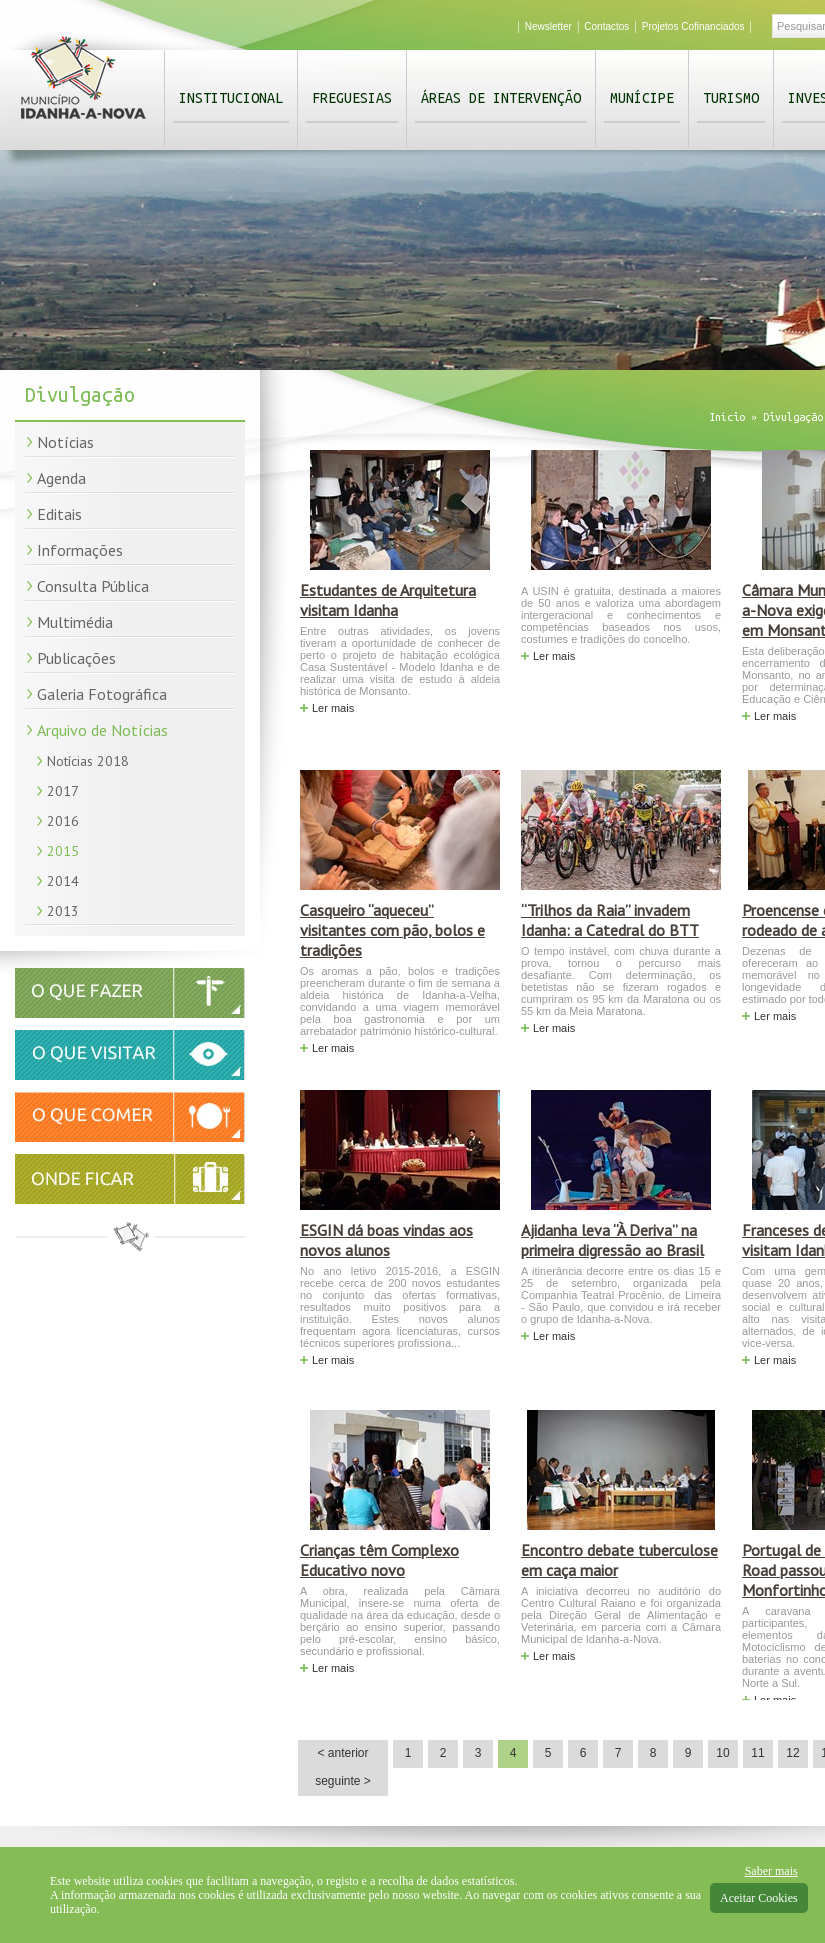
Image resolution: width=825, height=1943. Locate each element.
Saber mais (771, 1871)
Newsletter (548, 26)
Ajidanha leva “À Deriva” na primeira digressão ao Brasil (612, 1240)
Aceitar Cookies (759, 1898)
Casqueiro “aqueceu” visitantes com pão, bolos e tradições (392, 930)
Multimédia (75, 622)
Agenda (61, 478)
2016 (63, 821)
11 (757, 1753)
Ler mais (333, 708)
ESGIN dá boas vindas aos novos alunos (386, 1240)
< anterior (342, 1753)
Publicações (76, 658)
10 (722, 1753)
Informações (80, 550)
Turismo (731, 98)
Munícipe (642, 98)
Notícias (65, 442)
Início (727, 417)
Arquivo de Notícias (102, 730)
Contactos (606, 26)
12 (792, 1753)
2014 (63, 881)
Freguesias (352, 98)
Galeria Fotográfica (102, 694)
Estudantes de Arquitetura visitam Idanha (388, 600)
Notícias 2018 (88, 761)
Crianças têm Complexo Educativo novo (379, 1560)
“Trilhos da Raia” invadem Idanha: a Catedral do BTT (610, 920)
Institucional (231, 98)
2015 (63, 851)
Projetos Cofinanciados (693, 26)
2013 (63, 911)
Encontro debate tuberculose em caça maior (619, 1560)
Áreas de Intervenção (501, 98)
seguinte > (343, 1781)
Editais (59, 514)
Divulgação (793, 417)
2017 (63, 791)
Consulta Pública (93, 586)
